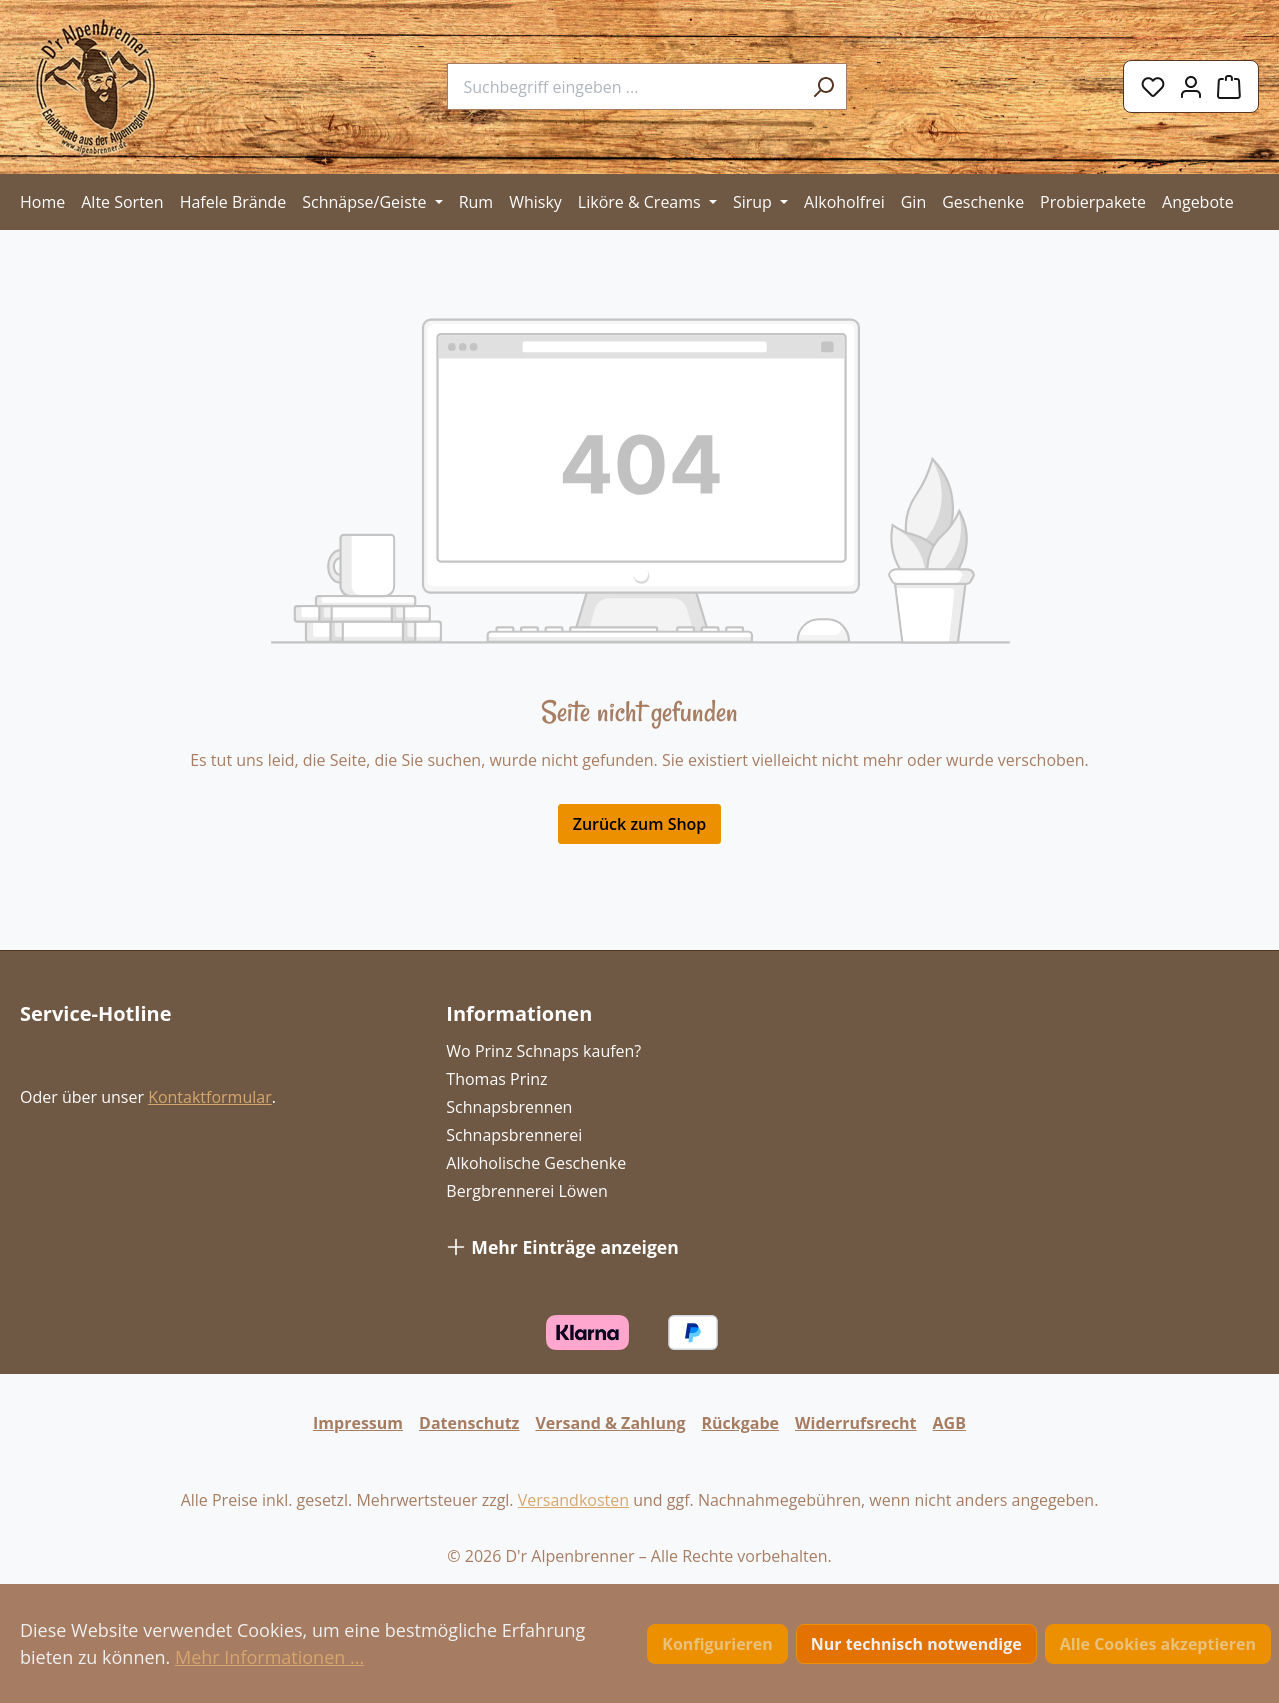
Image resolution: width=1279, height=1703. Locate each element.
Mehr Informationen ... (269, 1657)
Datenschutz (469, 1423)
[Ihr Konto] (1191, 86)
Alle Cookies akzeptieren (1158, 1644)
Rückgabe (741, 1423)
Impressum (358, 1423)
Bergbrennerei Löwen (526, 1191)
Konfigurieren (717, 1644)
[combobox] (624, 86)
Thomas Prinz (496, 1079)
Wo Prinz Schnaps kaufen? (543, 1051)
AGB (949, 1423)
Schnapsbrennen (509, 1107)
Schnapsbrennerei (514, 1135)
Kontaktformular (210, 1097)
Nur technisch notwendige (916, 1644)
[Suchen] (824, 86)
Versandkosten (573, 1500)
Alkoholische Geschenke (536, 1163)
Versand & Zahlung (610, 1423)
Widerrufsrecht (856, 1423)
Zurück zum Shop (640, 824)
